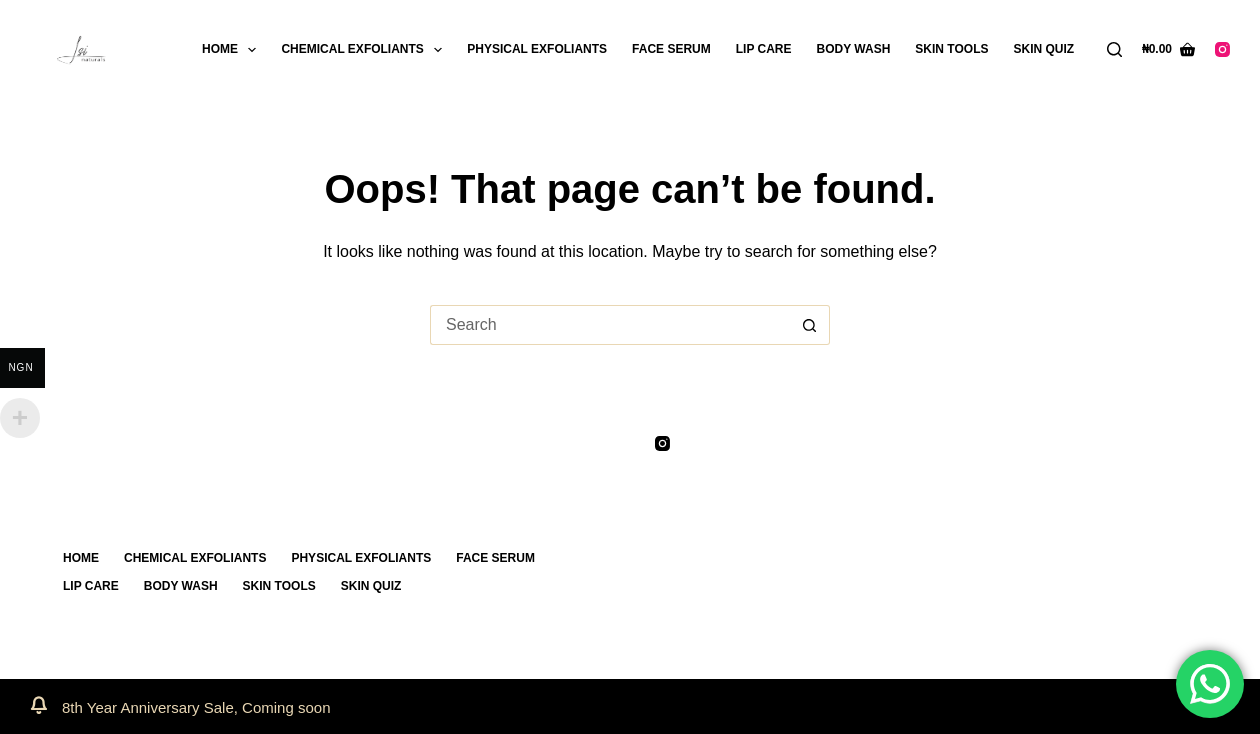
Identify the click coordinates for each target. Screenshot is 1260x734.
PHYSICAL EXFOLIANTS (537, 49)
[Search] (1114, 49)
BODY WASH (854, 49)
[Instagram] (1222, 49)
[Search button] (810, 325)
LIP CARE (764, 49)
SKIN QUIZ (1043, 49)
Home (233, 50)
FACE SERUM (671, 49)
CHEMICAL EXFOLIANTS (365, 50)
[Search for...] (610, 325)
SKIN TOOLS (951, 49)
